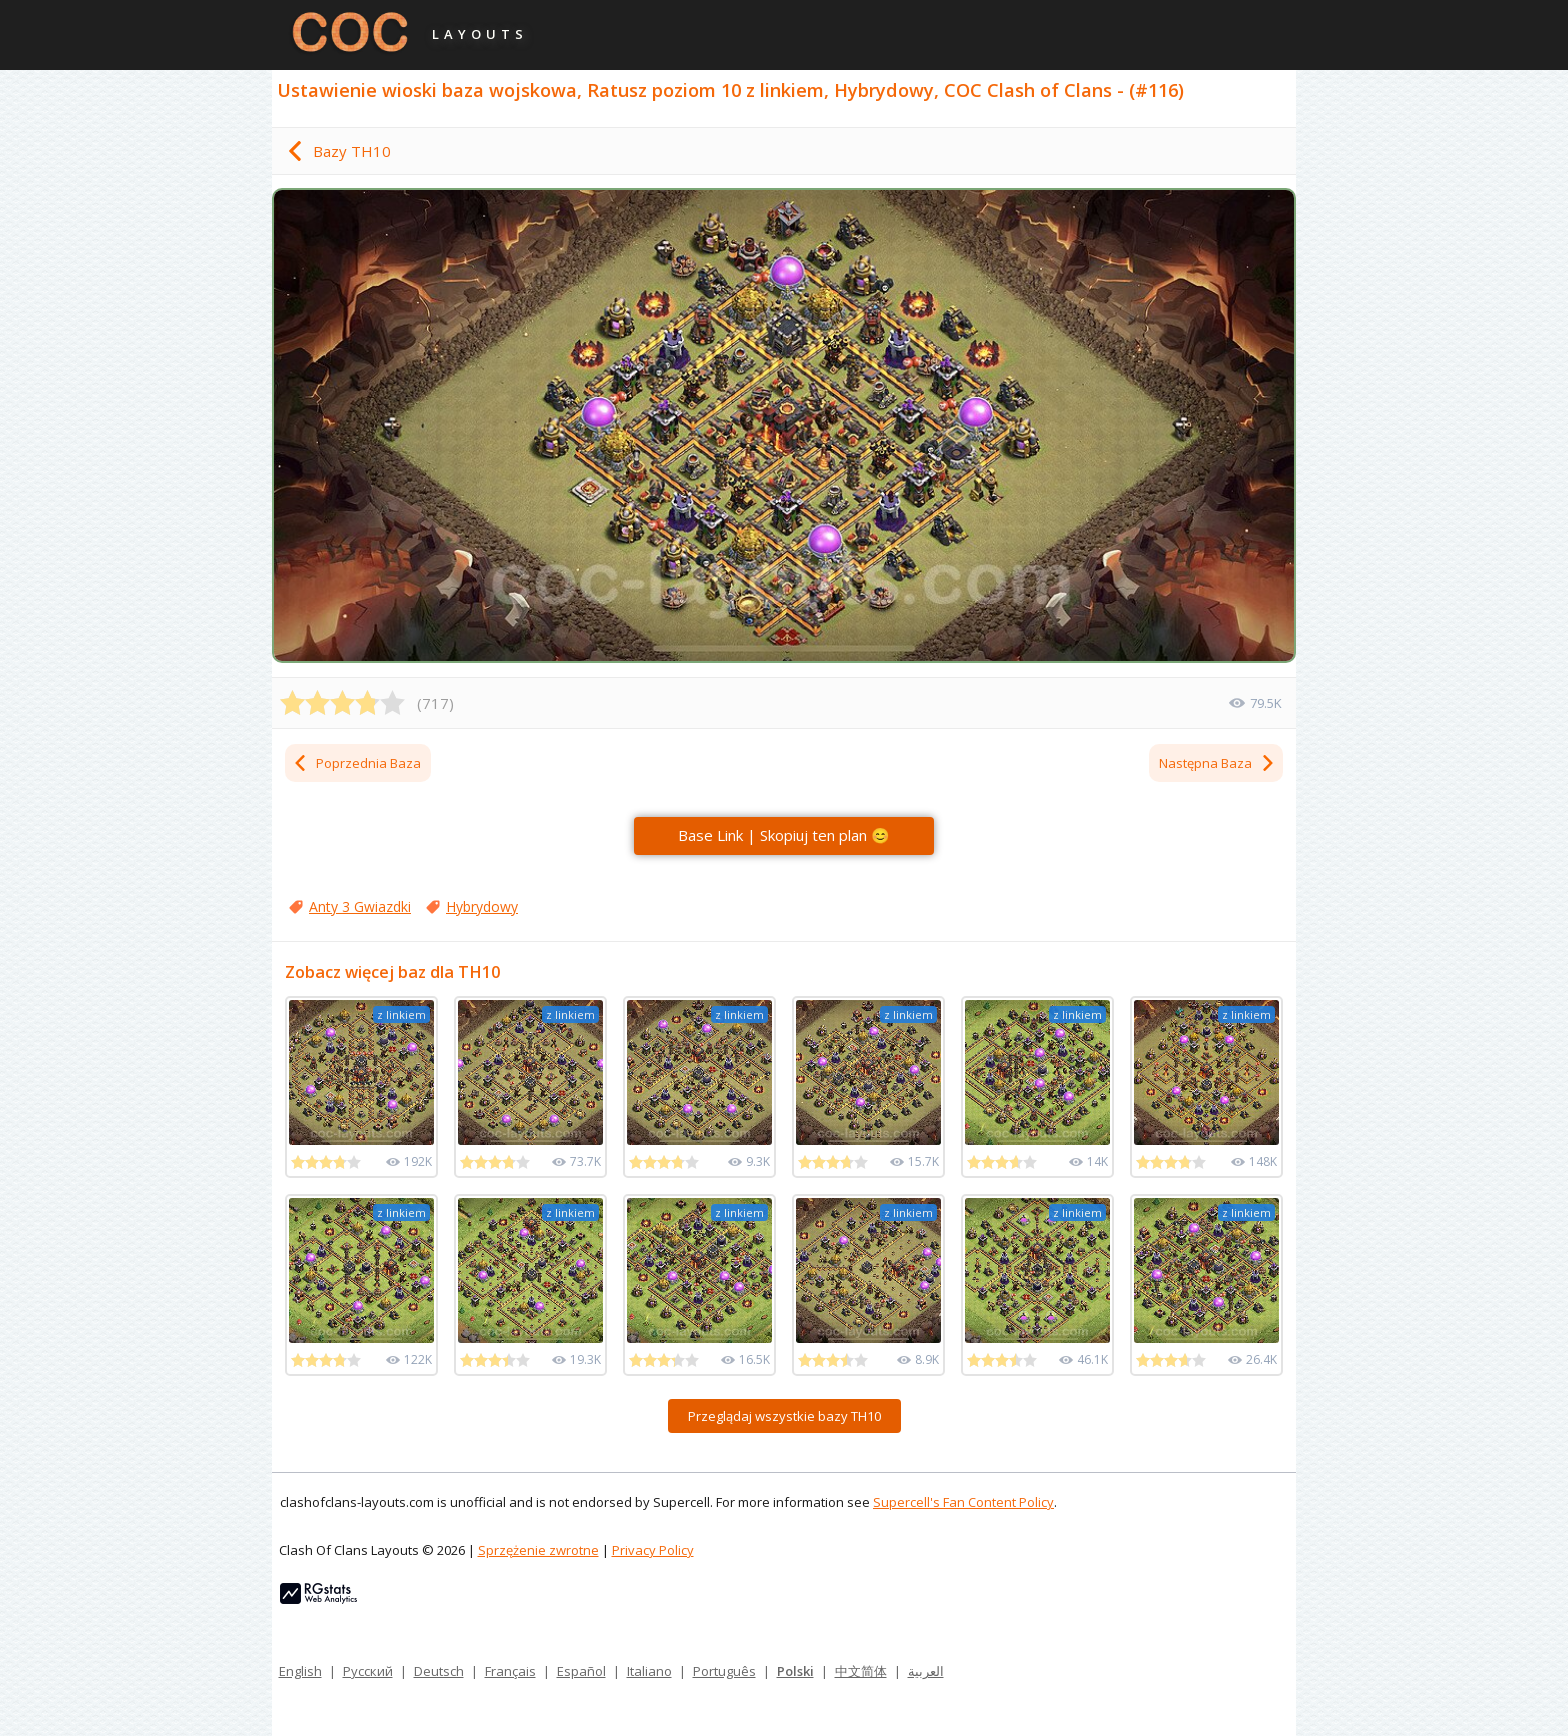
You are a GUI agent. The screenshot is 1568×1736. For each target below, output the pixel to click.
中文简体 (861, 1671)
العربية (926, 1671)
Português (724, 1671)
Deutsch (439, 1671)
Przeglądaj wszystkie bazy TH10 (784, 1416)
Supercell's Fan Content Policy (963, 1502)
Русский (368, 1671)
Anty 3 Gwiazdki (360, 906)
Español (581, 1671)
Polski (795, 1671)
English (300, 1671)
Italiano (649, 1671)
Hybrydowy (482, 906)
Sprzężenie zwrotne (538, 1550)
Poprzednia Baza (356, 763)
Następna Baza (1217, 763)
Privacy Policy (653, 1550)
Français (510, 1671)
